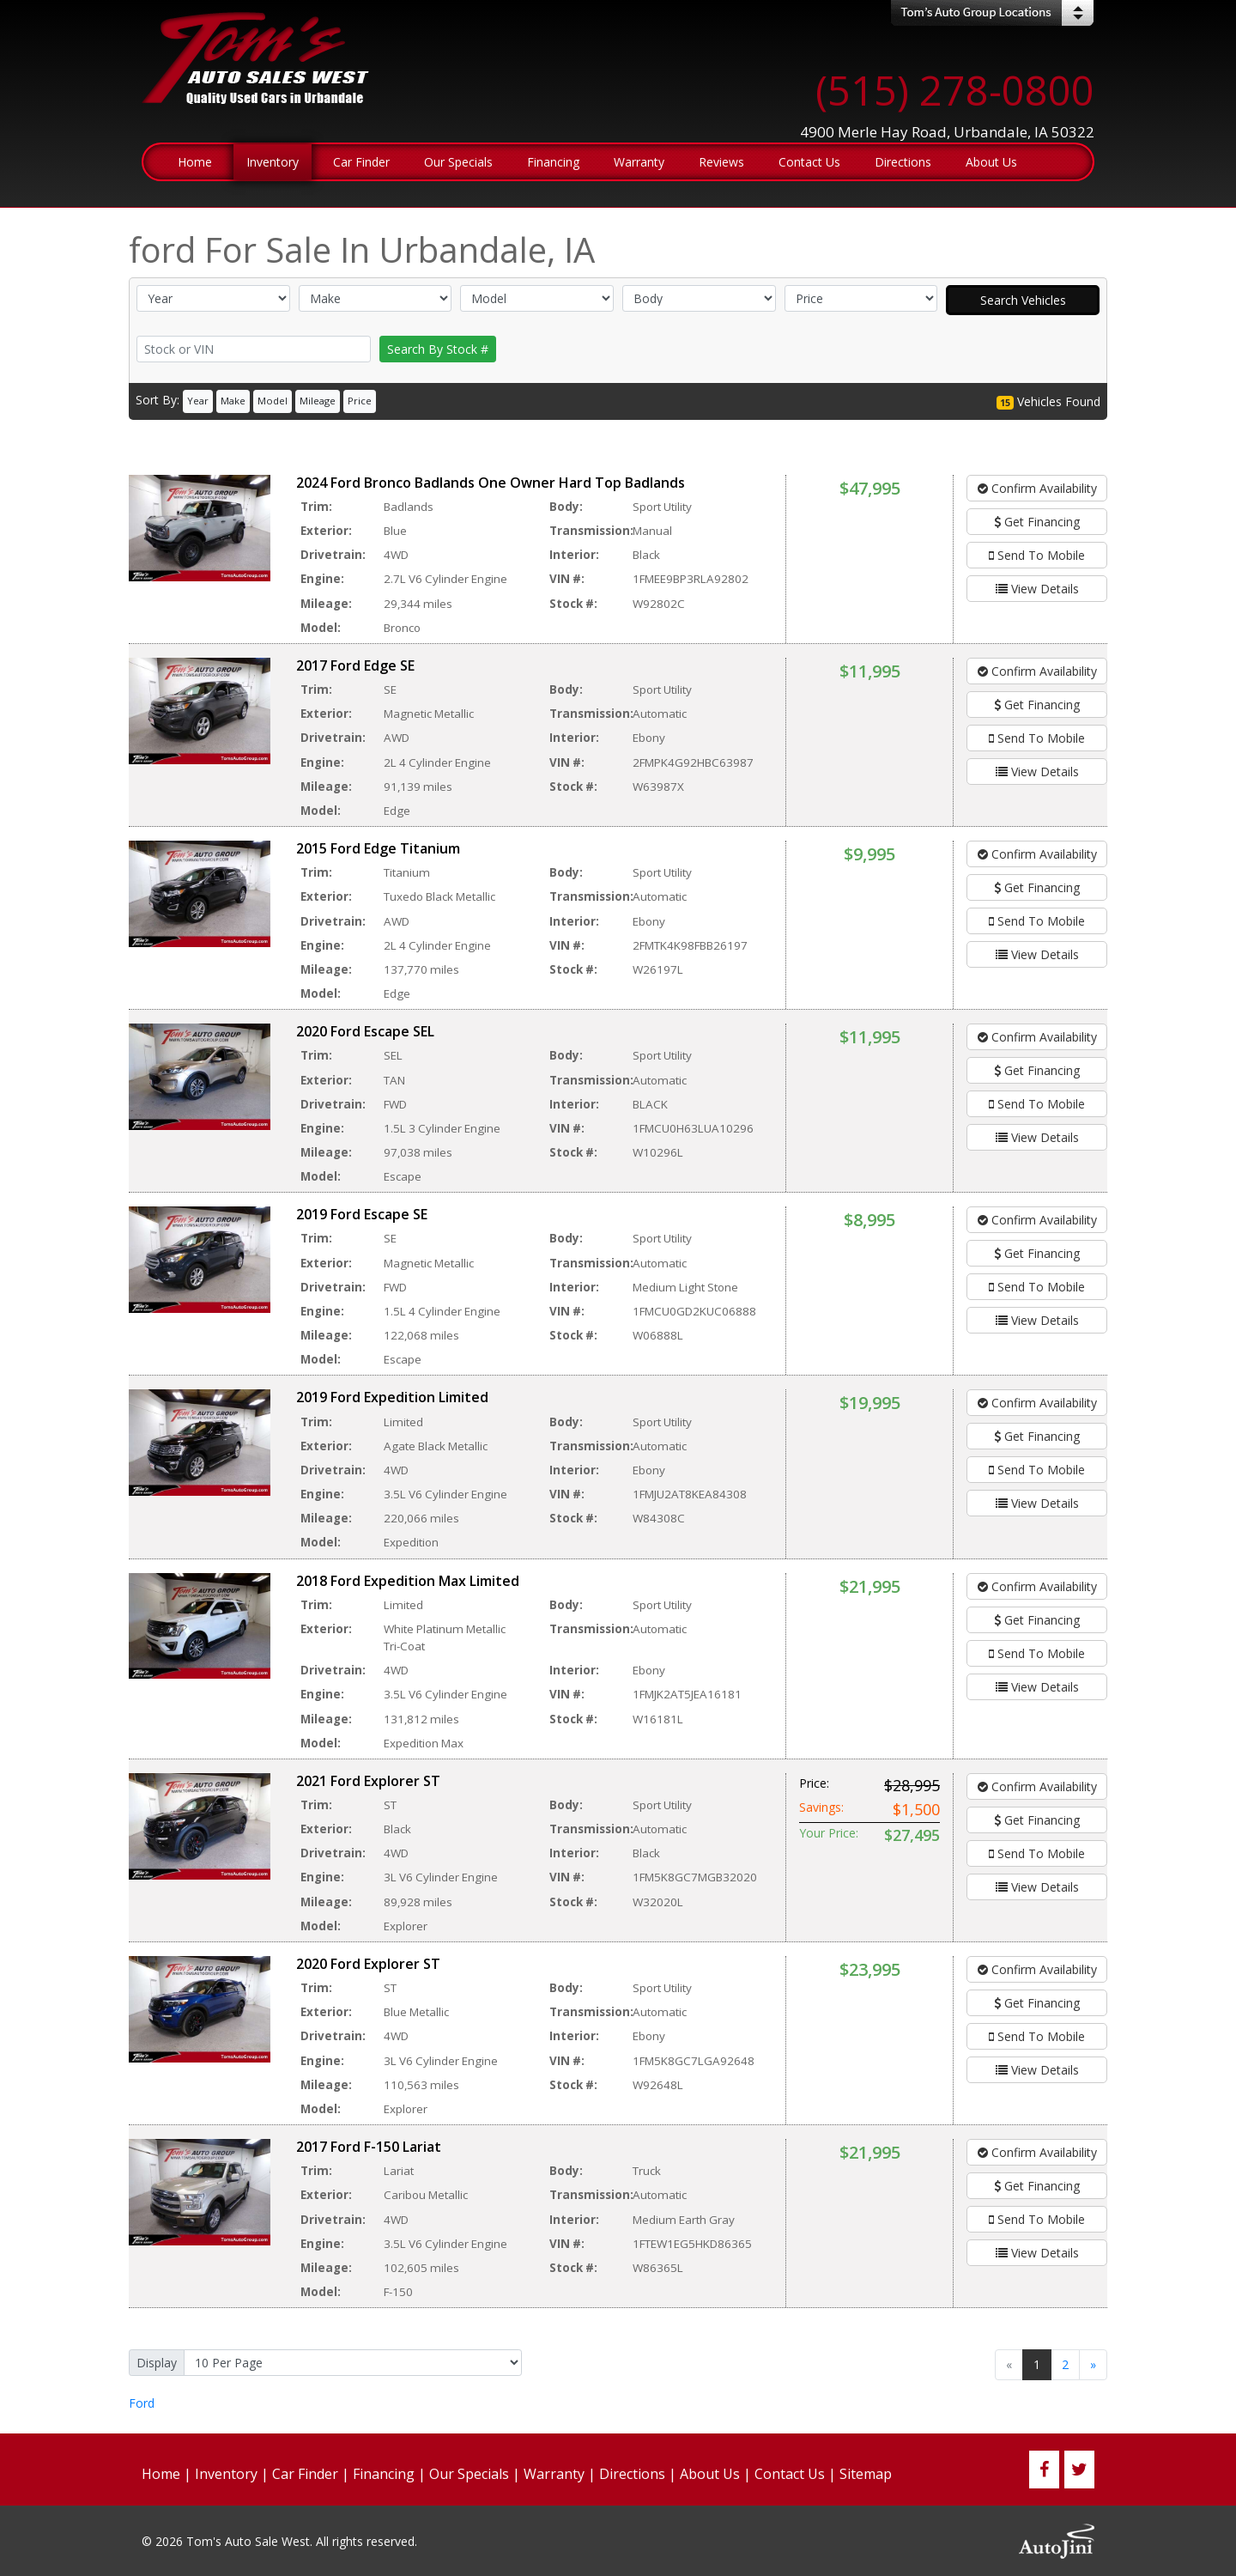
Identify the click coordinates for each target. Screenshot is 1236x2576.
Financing (384, 2473)
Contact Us (789, 2473)
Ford (141, 2403)
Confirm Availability (1037, 488)
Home (161, 2473)
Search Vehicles (1023, 300)
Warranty (554, 2473)
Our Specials (469, 2473)
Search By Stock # (437, 349)
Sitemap (865, 2473)
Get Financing (1037, 521)
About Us (710, 2473)
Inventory (226, 2473)
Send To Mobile (1037, 555)
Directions (632, 2473)
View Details (1037, 588)
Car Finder (305, 2473)
